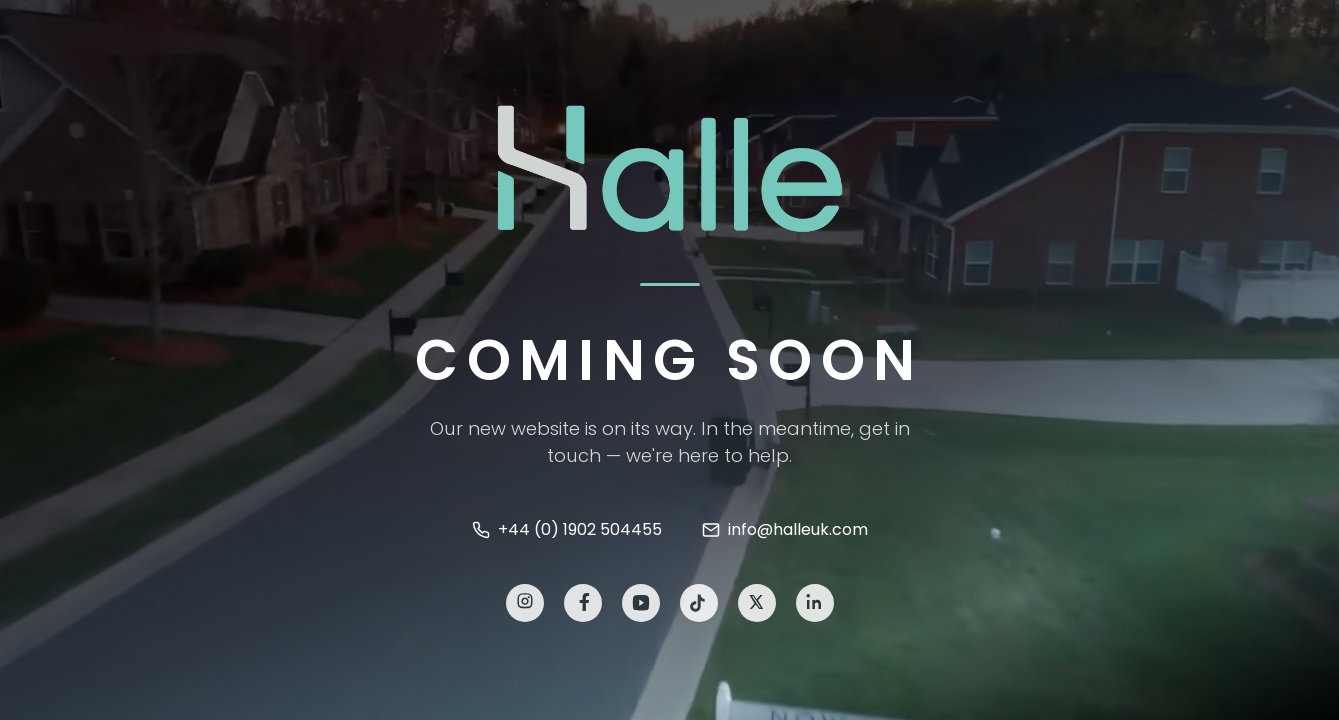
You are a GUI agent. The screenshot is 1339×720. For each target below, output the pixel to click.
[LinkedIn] (815, 603)
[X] (757, 603)
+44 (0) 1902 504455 (567, 529)
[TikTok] (699, 603)
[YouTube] (641, 603)
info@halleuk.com (785, 529)
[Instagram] (525, 603)
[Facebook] (583, 603)
